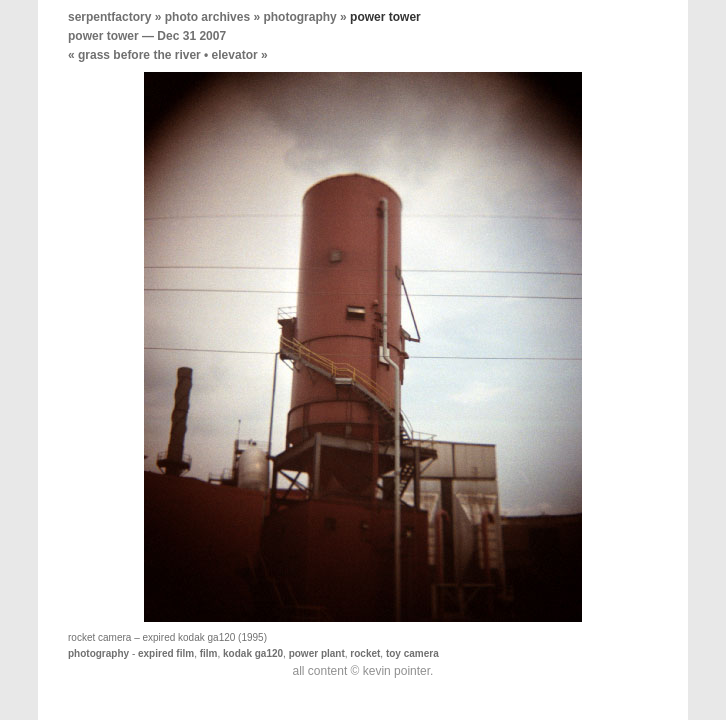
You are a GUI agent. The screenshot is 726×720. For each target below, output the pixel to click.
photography (299, 17)
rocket (365, 653)
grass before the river (139, 55)
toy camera (412, 653)
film (209, 653)
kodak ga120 (253, 653)
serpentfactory (109, 17)
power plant (317, 653)
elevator (235, 55)
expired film (166, 653)
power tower (103, 36)
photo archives (207, 17)
